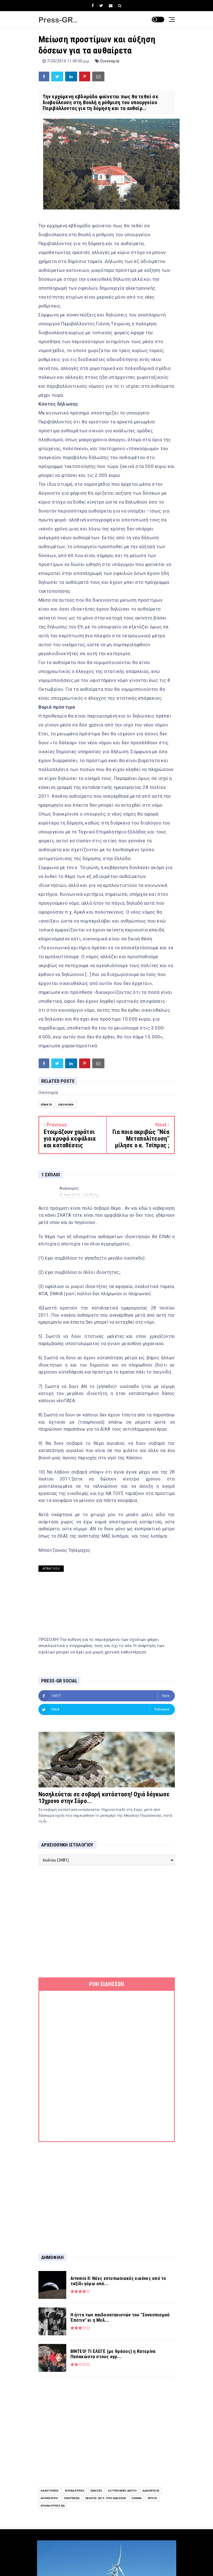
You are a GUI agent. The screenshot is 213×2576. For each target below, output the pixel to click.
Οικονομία (109, 61)
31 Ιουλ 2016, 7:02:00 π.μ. (79, 1195)
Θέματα (46, 1104)
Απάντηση (51, 1568)
